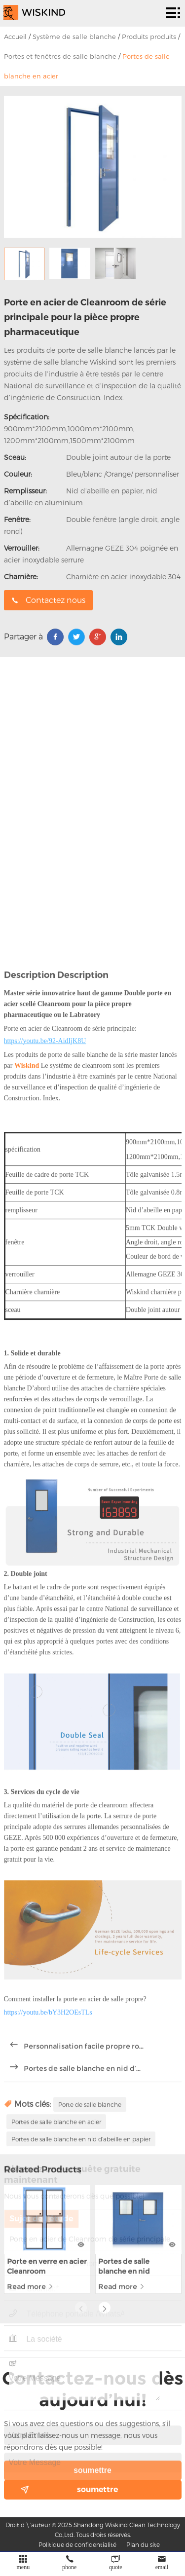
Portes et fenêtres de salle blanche (60, 56)
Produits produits (149, 36)
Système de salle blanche (74, 36)
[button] (105, 2235)
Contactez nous (48, 599)
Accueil (15, 36)
